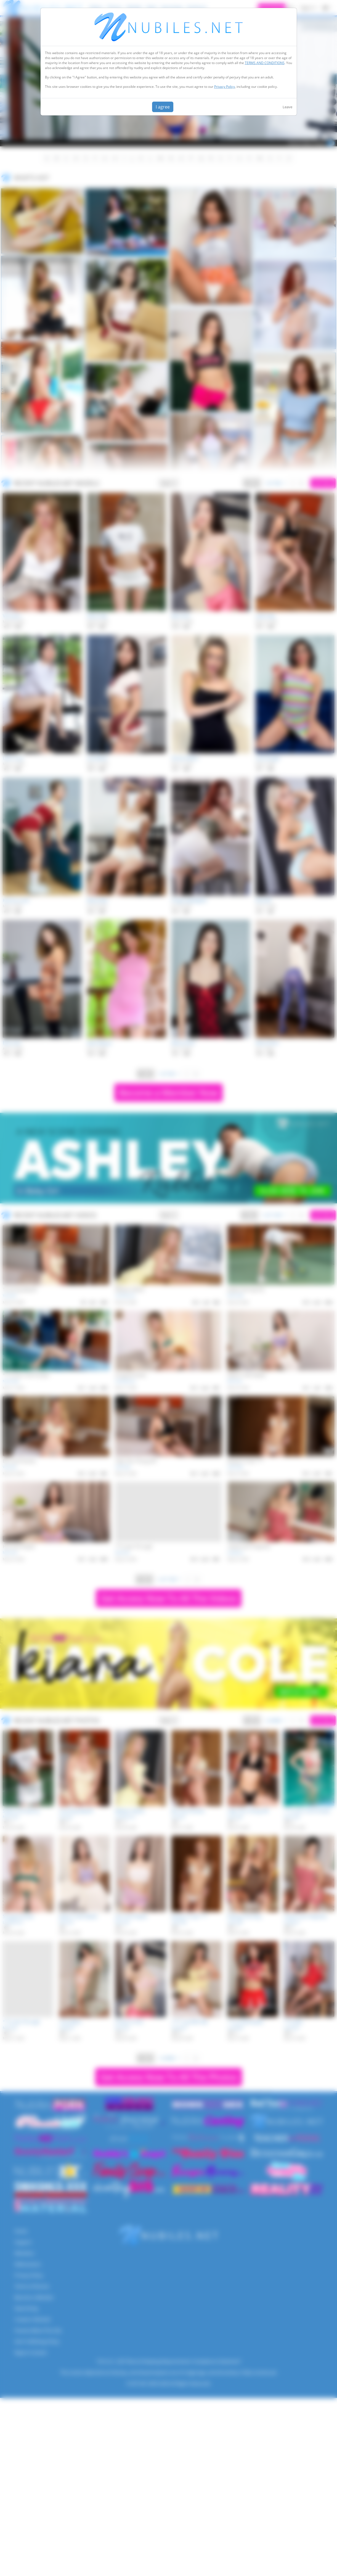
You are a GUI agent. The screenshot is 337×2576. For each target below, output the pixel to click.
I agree (163, 107)
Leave (287, 106)
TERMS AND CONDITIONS (265, 62)
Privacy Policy (224, 86)
